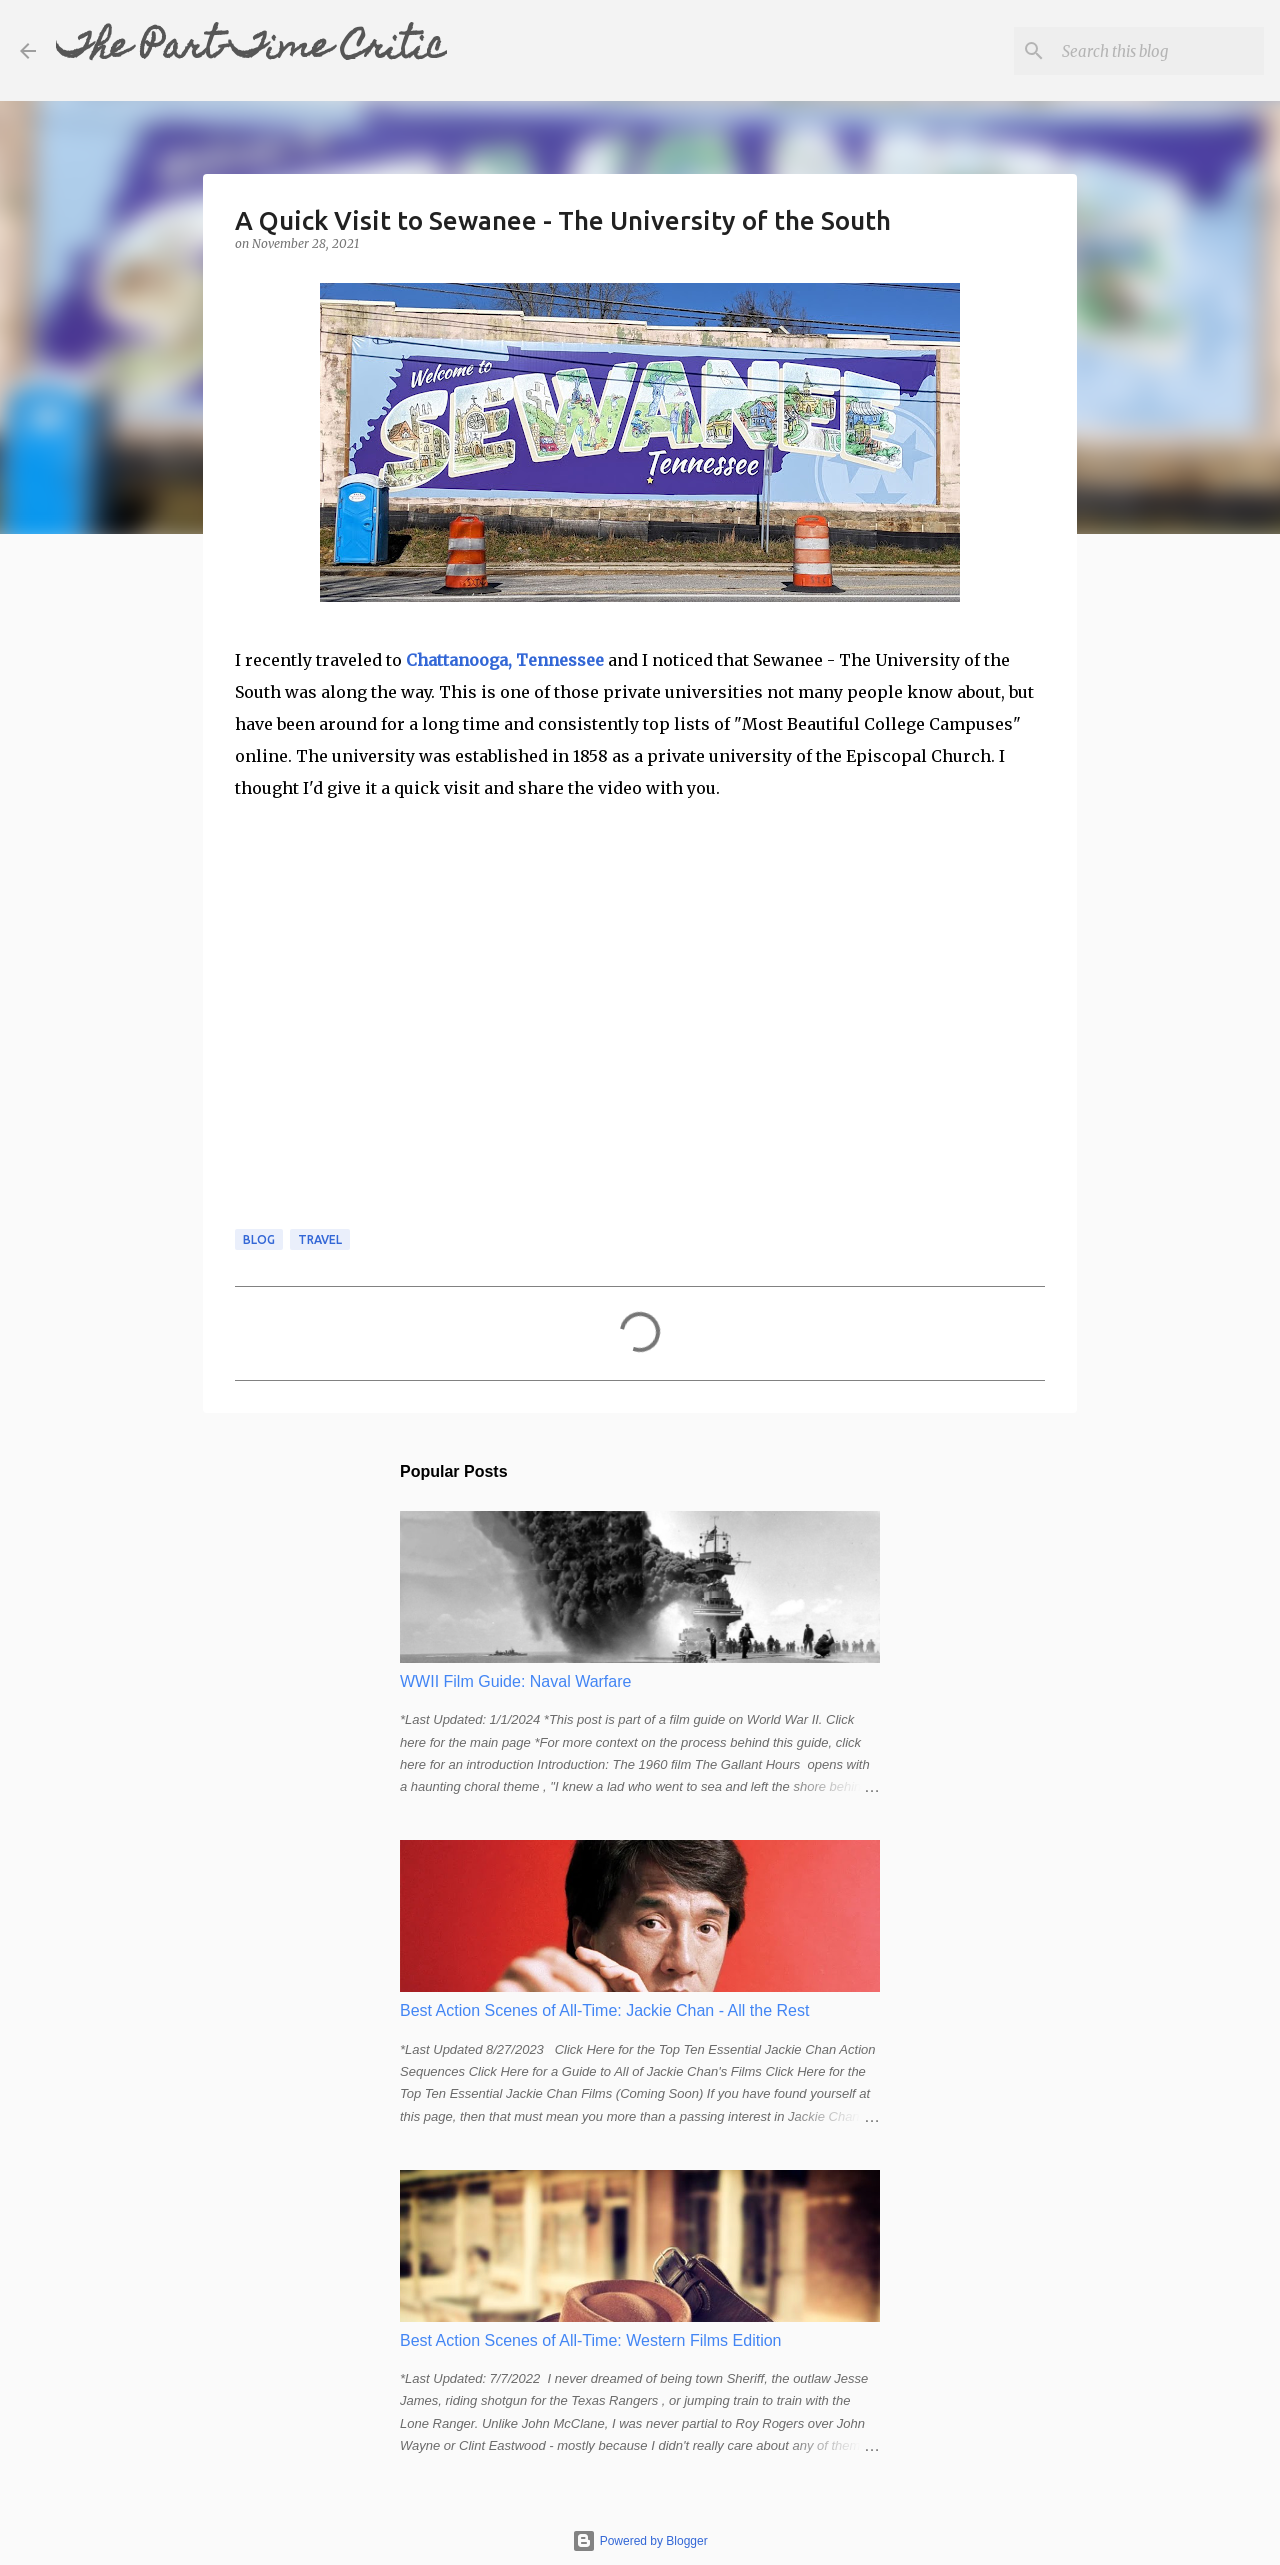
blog (259, 1239)
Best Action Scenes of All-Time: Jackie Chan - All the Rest (604, 2010)
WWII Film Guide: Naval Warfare (515, 1681)
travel (320, 1239)
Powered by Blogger (639, 2541)
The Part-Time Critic (251, 50)
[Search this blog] (1159, 51)
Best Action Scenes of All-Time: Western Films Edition (590, 2340)
